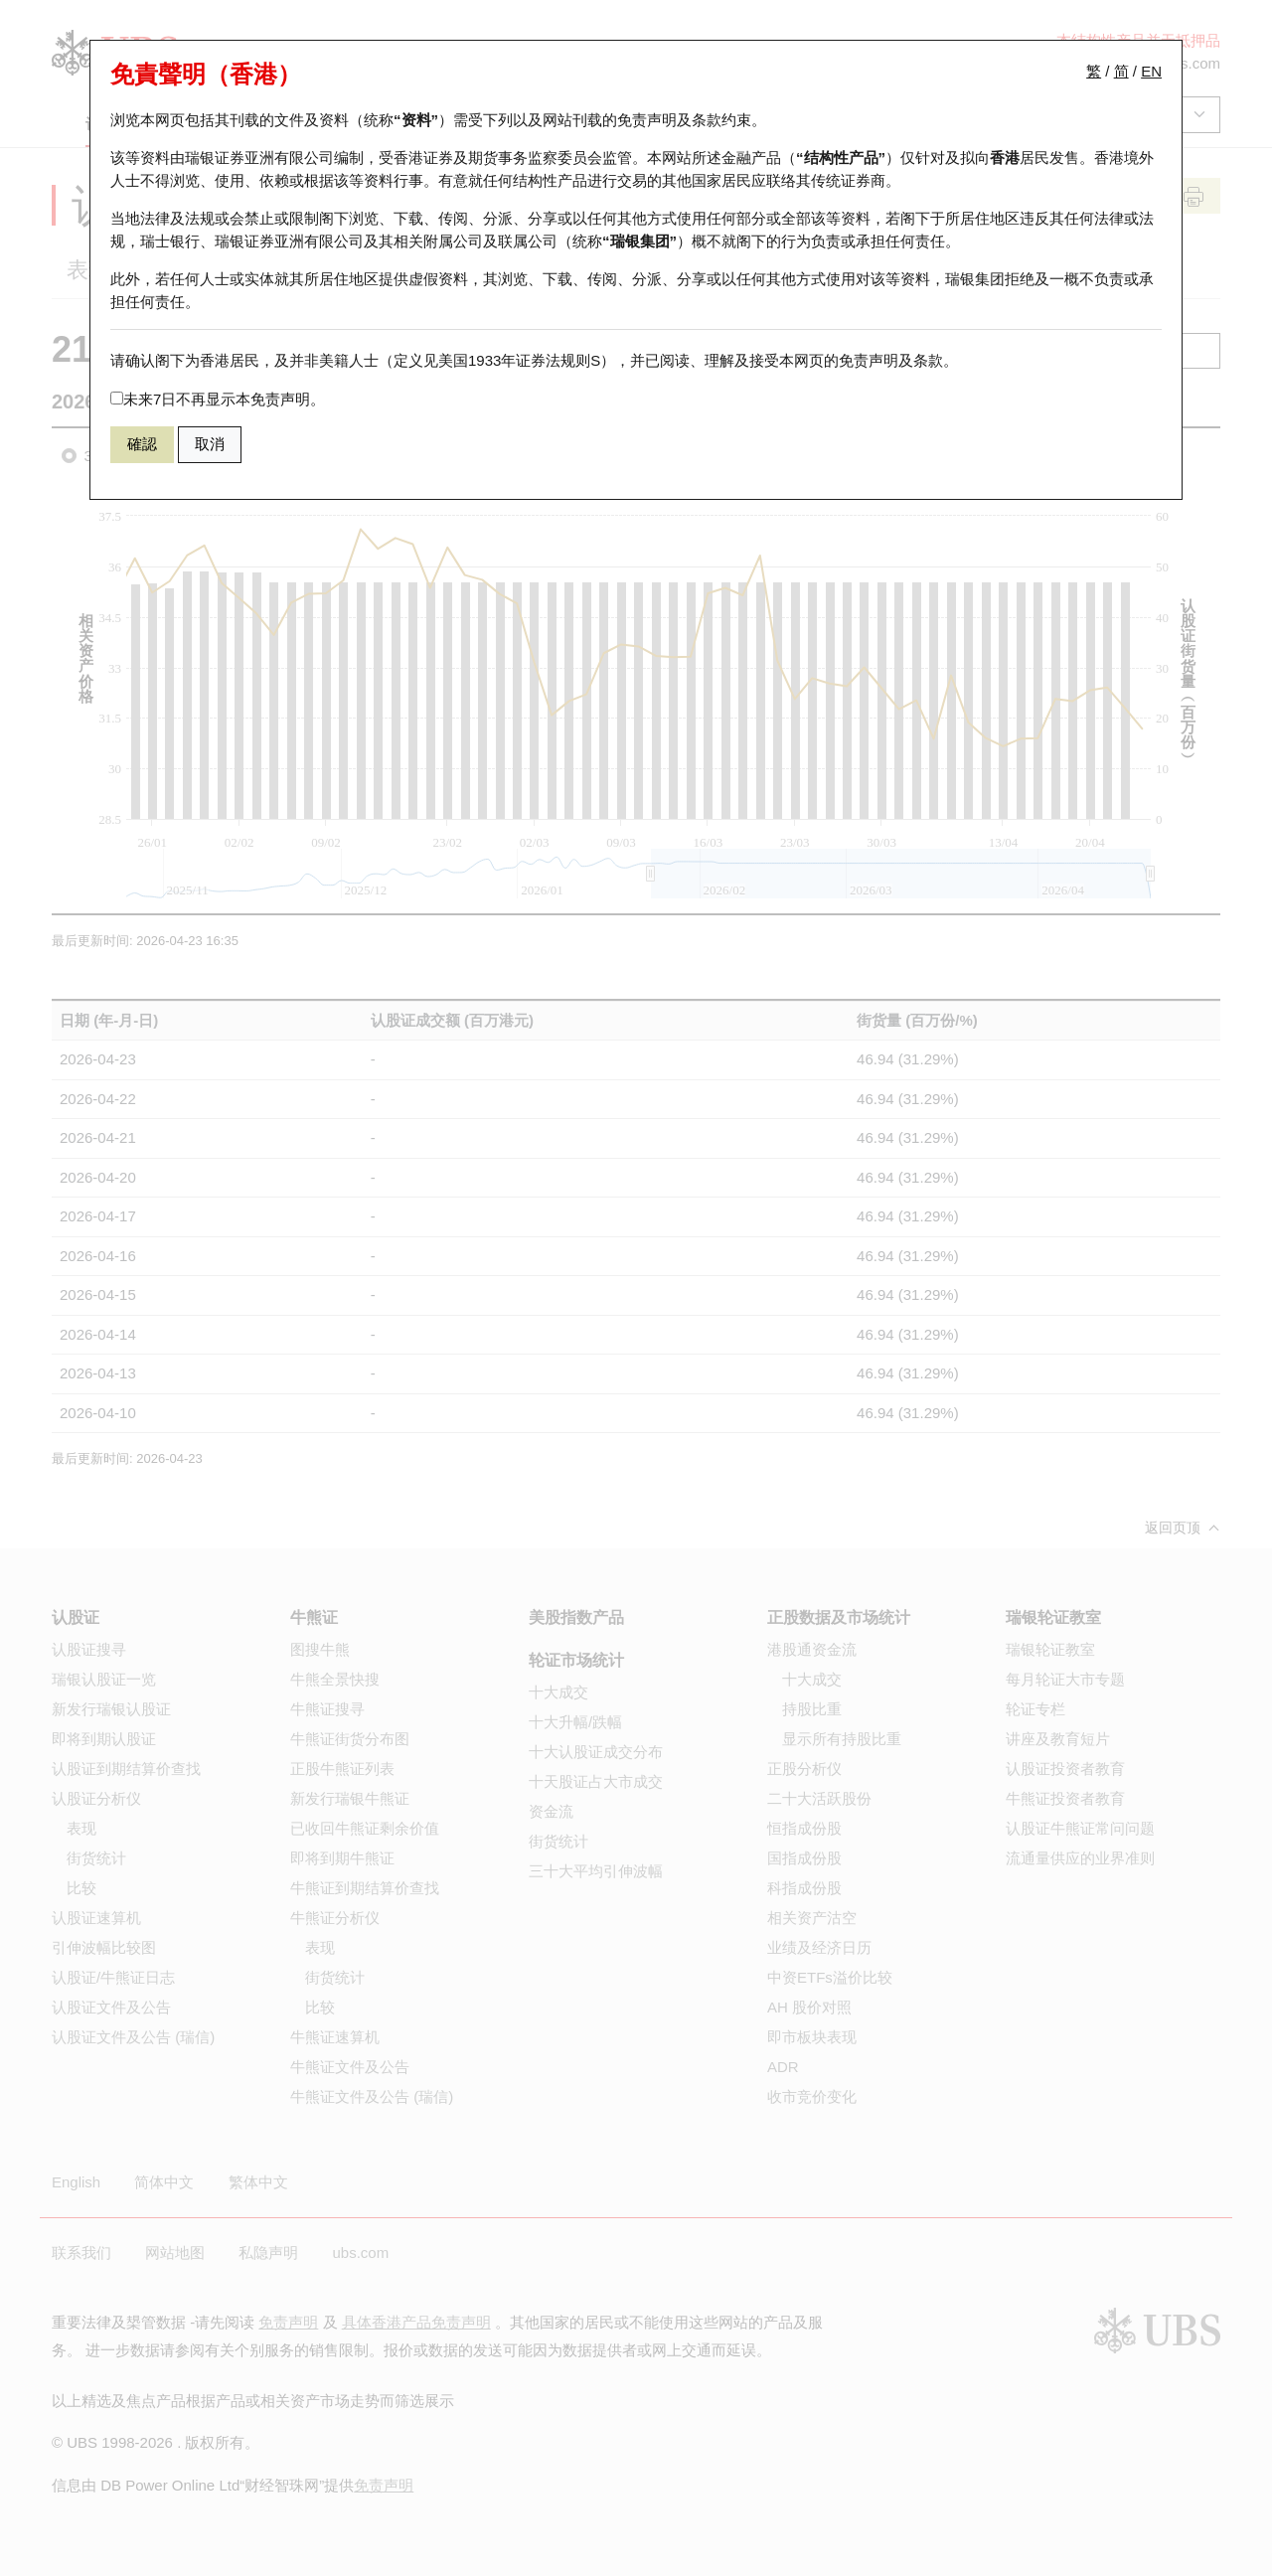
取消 (210, 443)
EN (1151, 71)
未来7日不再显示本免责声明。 (217, 399)
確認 (142, 443)
